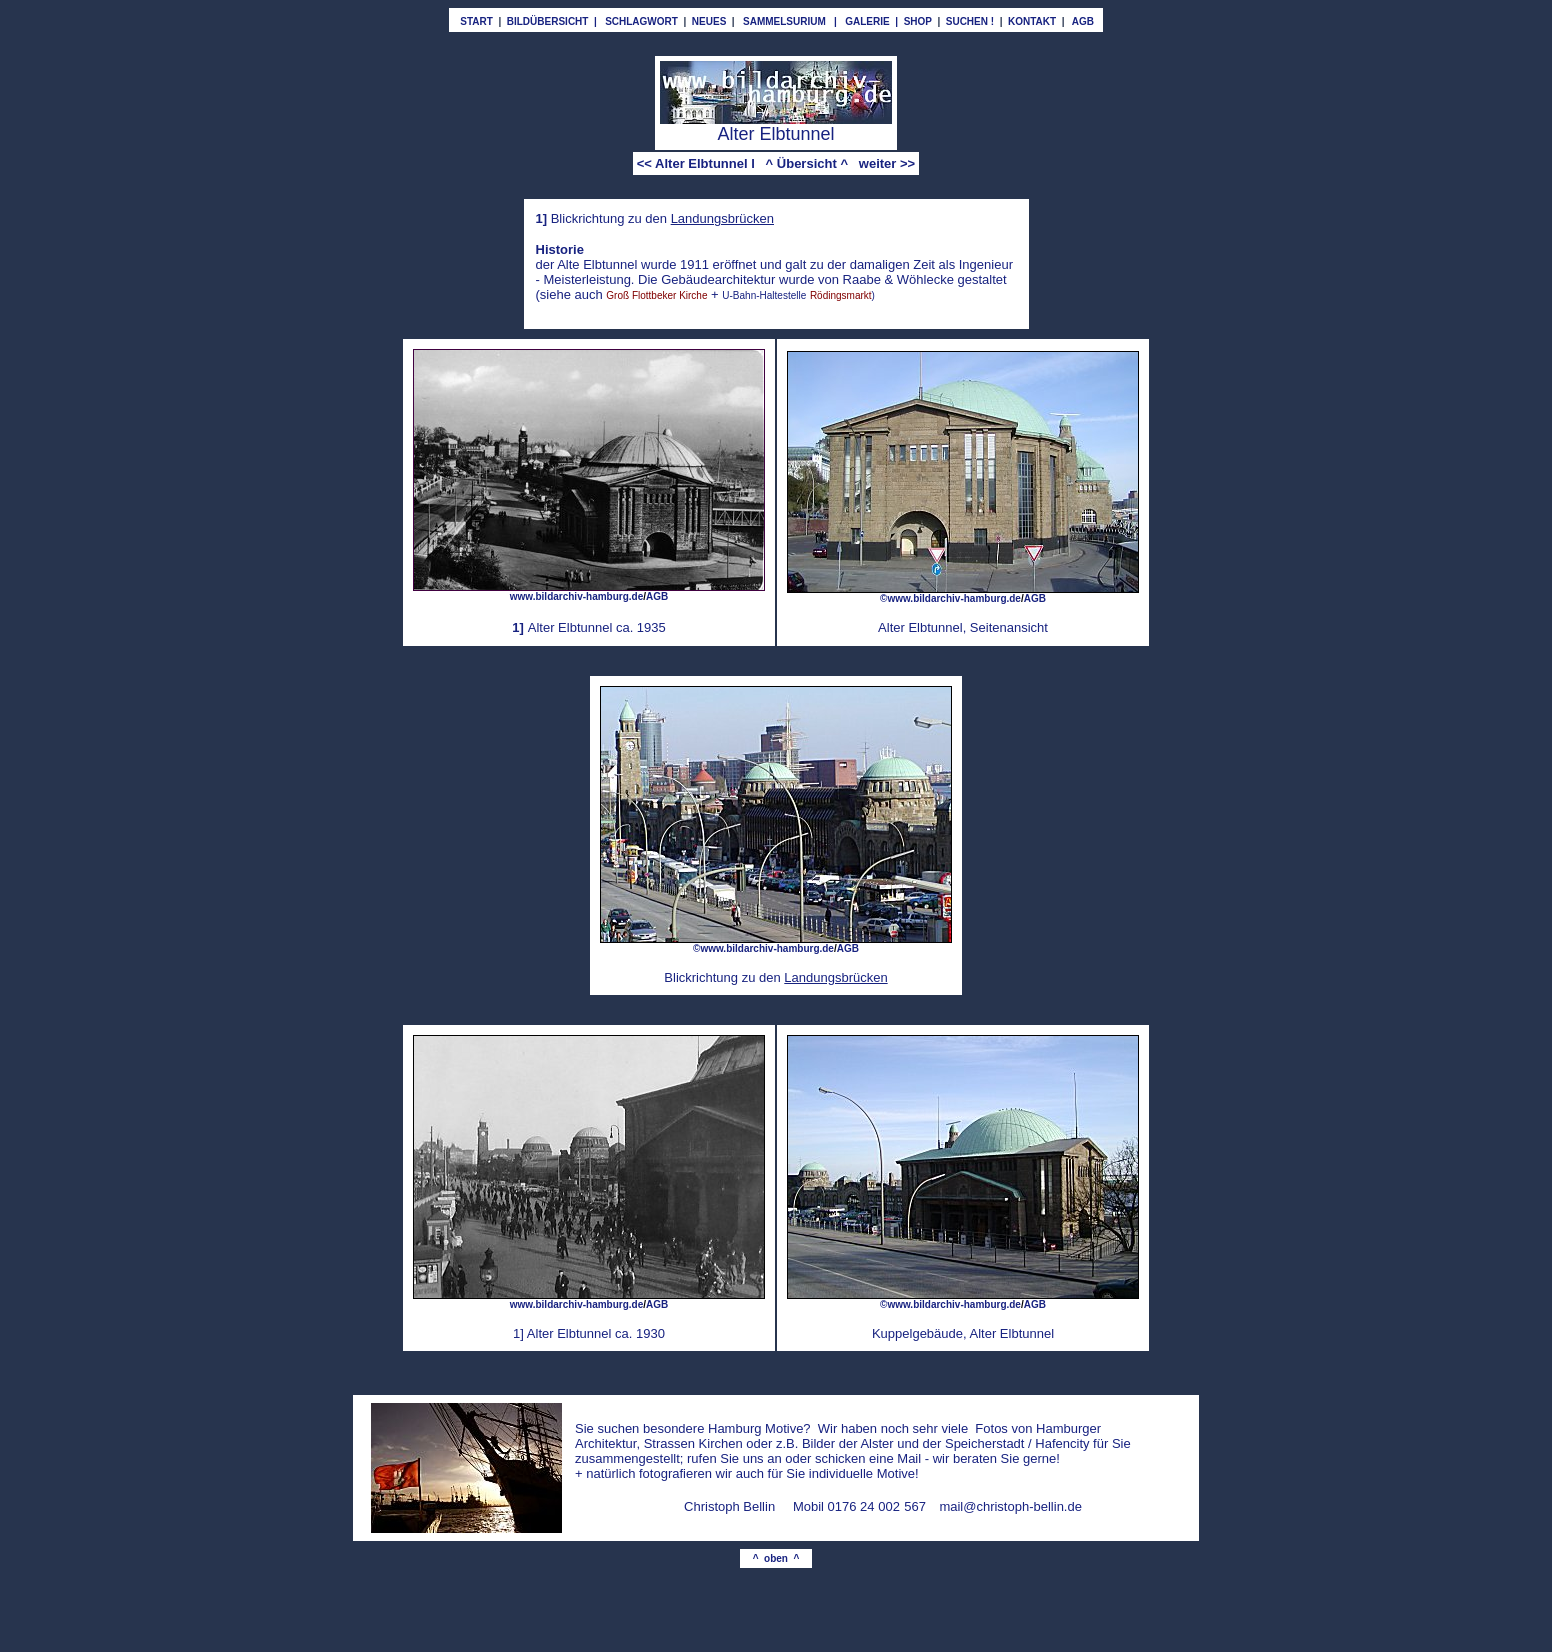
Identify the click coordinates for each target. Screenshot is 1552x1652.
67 (919, 1506)
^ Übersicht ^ (807, 163)
